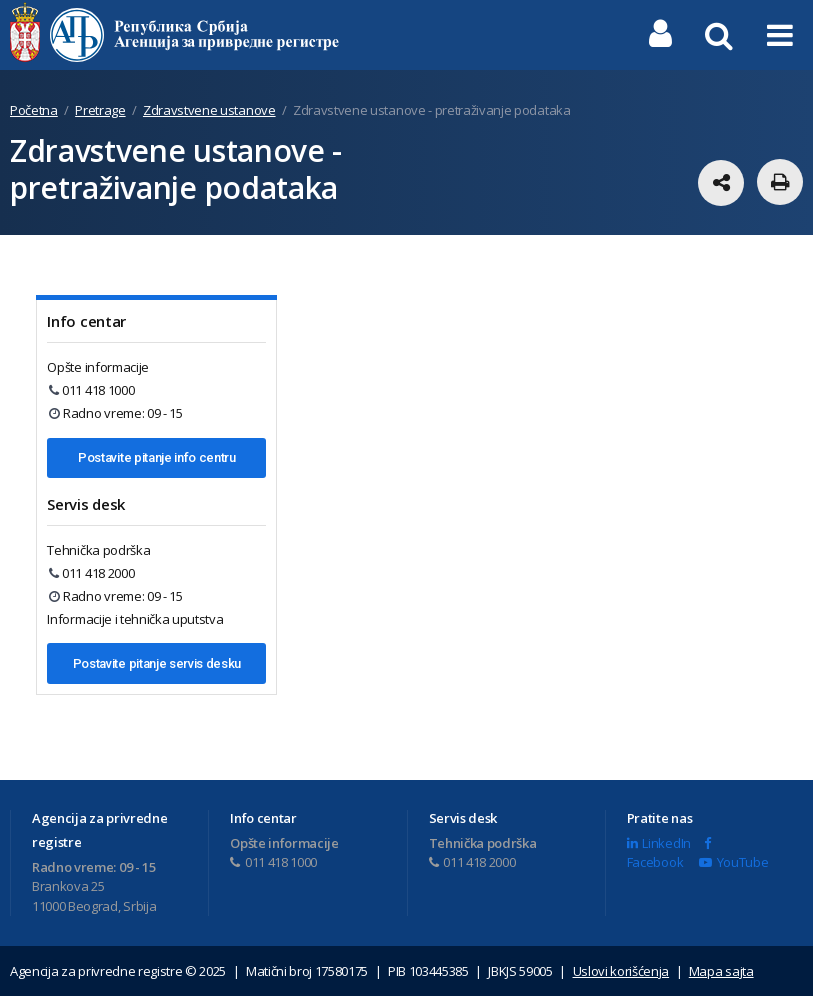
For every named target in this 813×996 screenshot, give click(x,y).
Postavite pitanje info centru (157, 457)
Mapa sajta (721, 971)
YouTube (733, 862)
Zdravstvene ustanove (209, 110)
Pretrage (100, 110)
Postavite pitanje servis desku (157, 663)
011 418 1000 (91, 390)
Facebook (669, 854)
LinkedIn (659, 843)
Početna (34, 110)
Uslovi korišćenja (621, 971)
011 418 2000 (91, 573)
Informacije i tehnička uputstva (135, 619)
